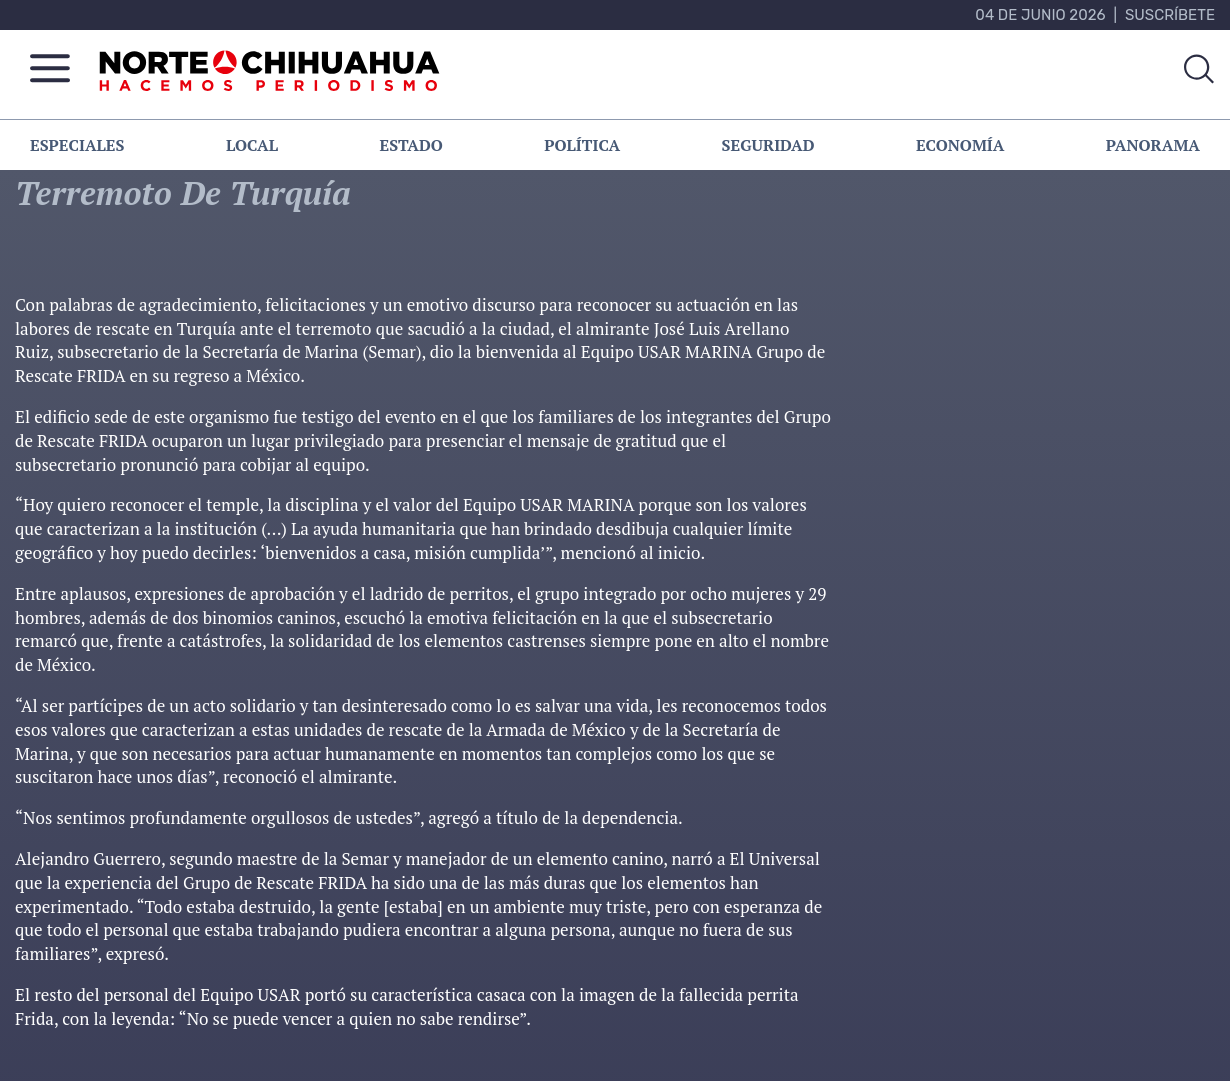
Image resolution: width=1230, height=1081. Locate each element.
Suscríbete (1170, 15)
